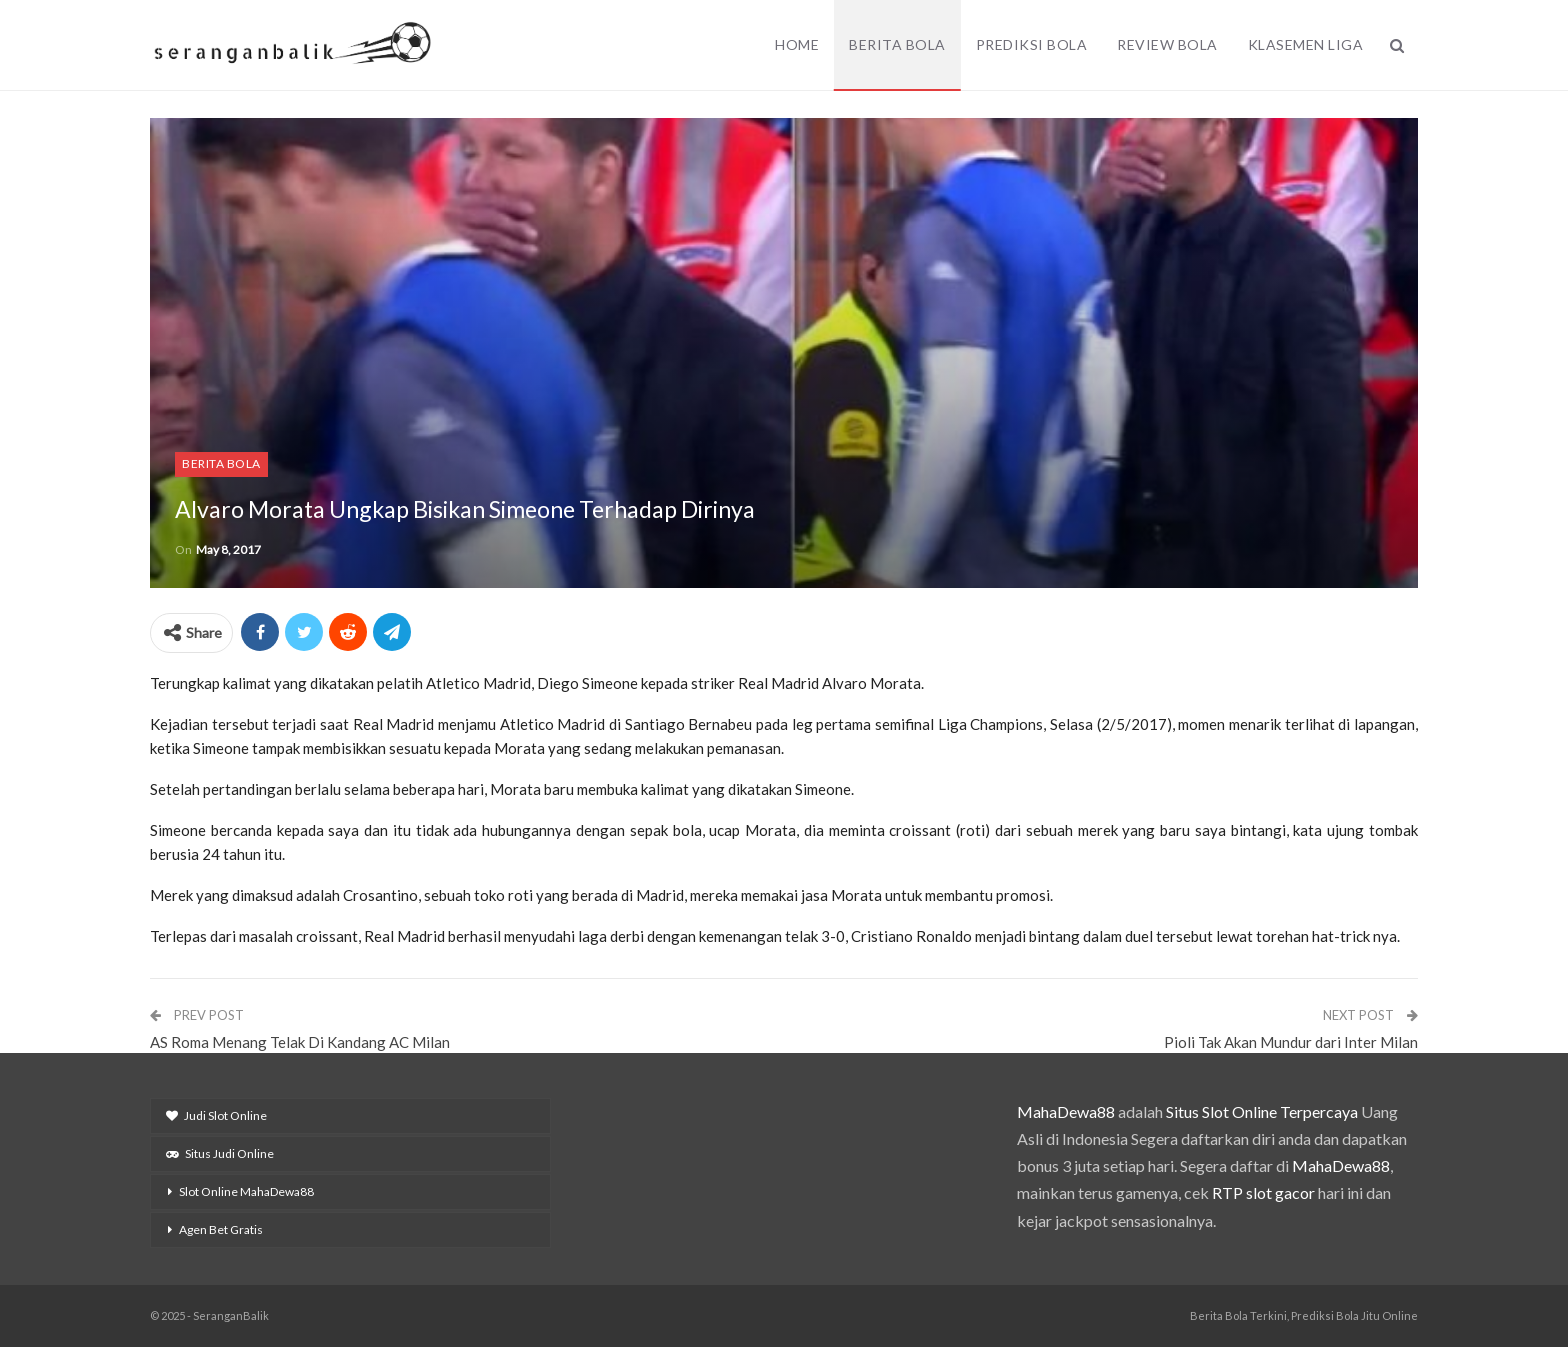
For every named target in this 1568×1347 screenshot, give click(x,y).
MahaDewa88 (1066, 1111)
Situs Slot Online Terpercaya (1262, 1111)
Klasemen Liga (1306, 44)
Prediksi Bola (1032, 44)
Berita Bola (897, 44)
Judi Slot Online (216, 1115)
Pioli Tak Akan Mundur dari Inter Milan (1291, 1042)
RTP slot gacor (1263, 1192)
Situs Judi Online (220, 1153)
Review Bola (1167, 44)
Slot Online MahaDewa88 (246, 1191)
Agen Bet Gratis (221, 1229)
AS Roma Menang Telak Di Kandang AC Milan (300, 1042)
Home (797, 44)
